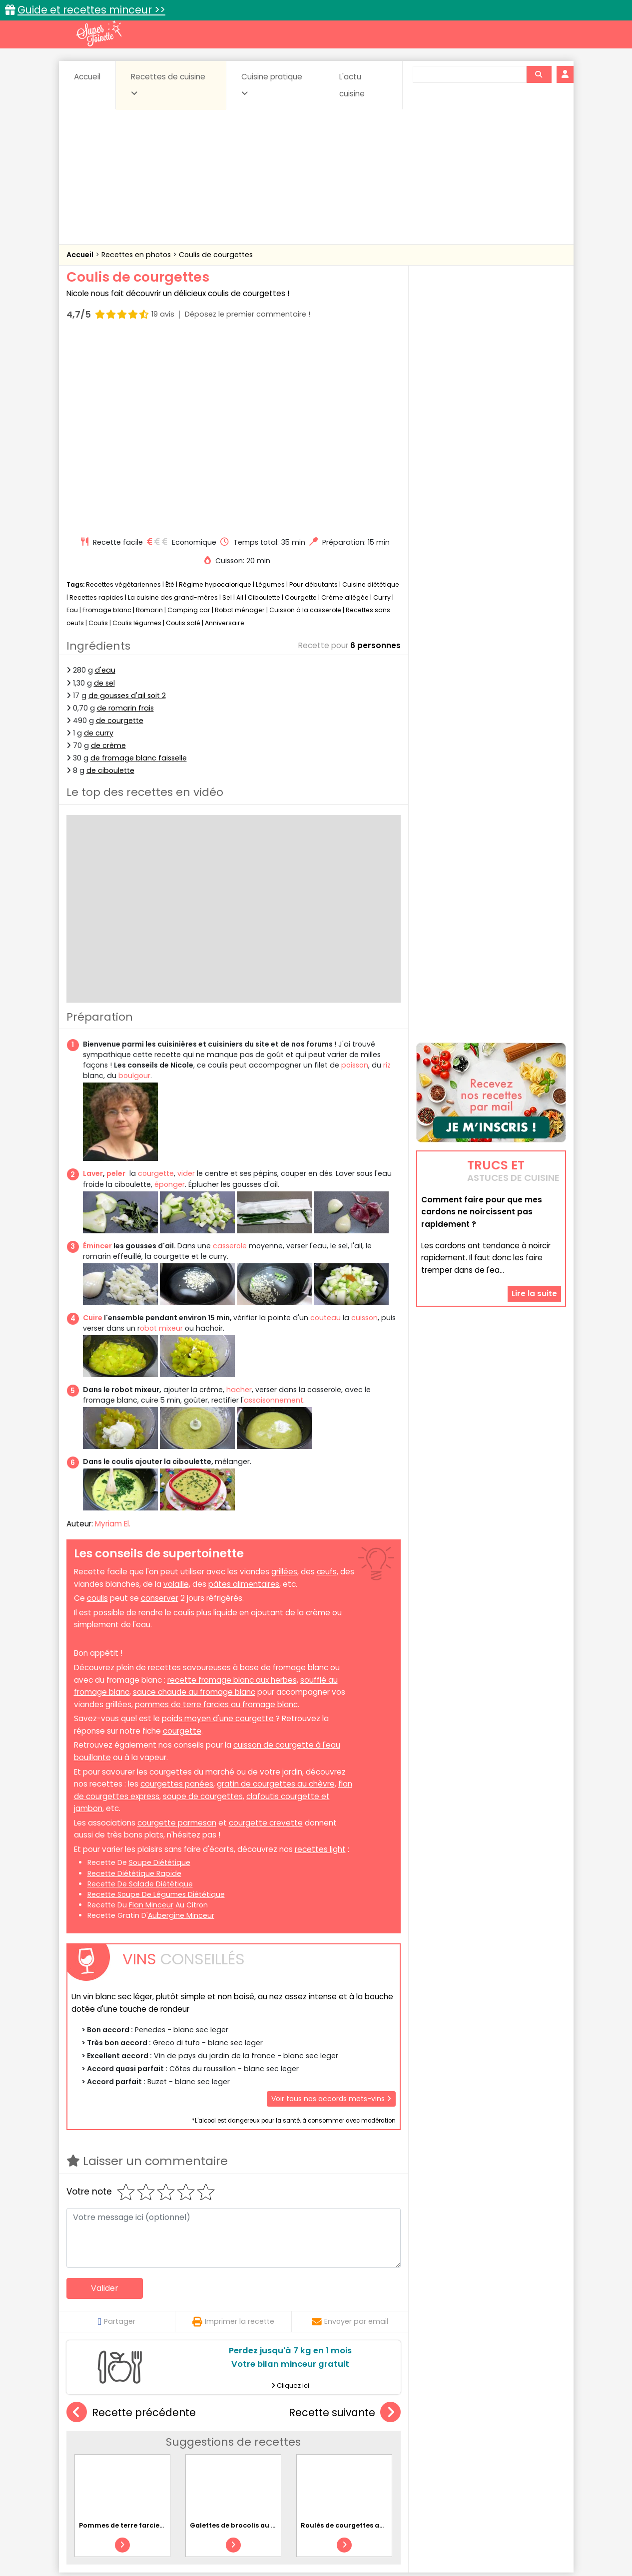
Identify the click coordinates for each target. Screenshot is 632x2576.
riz (387, 875)
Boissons (244, 2440)
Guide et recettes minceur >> (91, 9)
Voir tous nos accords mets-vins (331, 1909)
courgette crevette (266, 1633)
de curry (98, 543)
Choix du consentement (432, 2546)
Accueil (87, 76)
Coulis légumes (136, 433)
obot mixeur (161, 1138)
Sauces (259, 2459)
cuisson (364, 1128)
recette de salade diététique (140, 1694)
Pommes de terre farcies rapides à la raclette (156, 2335)
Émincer (97, 1056)
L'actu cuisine (352, 85)
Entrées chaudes (226, 2449)
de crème (108, 556)
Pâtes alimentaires (116, 2459)
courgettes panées (176, 1594)
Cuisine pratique (271, 84)
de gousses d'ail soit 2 (127, 506)
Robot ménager (240, 420)
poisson (354, 875)
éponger (169, 994)
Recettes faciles (180, 2418)
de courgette (119, 531)
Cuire (92, 1128)
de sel (104, 493)
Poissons (177, 2459)
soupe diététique (159, 1673)
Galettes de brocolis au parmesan (248, 2335)
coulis (97, 1408)
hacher (239, 1200)
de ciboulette (110, 581)
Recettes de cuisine (168, 84)
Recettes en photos (137, 255)
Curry (382, 407)
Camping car (188, 420)
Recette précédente (131, 2222)
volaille (176, 1394)
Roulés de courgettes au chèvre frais (363, 2335)
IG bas (395, 2449)
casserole (230, 1056)
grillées (284, 1382)
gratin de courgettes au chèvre (276, 1594)
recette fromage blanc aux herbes (232, 1489)
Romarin (149, 420)
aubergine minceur (181, 1726)
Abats (93, 2440)
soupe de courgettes (203, 1606)
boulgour (134, 886)
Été (169, 394)
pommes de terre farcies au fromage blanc (216, 1514)
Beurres (201, 2440)
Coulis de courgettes (216, 255)
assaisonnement (273, 1210)
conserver (159, 1408)
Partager (116, 2132)
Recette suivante (345, 2222)
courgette (156, 984)
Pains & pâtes (526, 2449)
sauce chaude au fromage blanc (194, 1502)
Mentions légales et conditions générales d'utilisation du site (313, 2537)
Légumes (270, 394)
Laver (93, 984)
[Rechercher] (538, 74)
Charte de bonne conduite (470, 2537)
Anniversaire (224, 433)
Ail (239, 407)
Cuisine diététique (370, 394)
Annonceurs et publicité (117, 2537)
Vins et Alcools (475, 2459)
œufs (327, 1382)
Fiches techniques (367, 2418)
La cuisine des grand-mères (173, 407)
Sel (227, 407)
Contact (186, 2537)
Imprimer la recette (233, 2132)
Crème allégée (345, 407)
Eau (72, 420)
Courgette (301, 407)
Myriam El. (112, 1334)
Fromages (351, 2449)
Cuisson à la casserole (305, 420)
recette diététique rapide (134, 1683)
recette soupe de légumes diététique (156, 1705)
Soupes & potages (318, 2459)
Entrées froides (294, 2449)
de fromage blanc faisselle (138, 568)
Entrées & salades (153, 2449)
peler (115, 984)
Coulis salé (183, 433)
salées (220, 2459)
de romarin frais (125, 518)
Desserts (93, 2449)
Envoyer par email (350, 2132)
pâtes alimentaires (243, 1394)
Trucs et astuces (456, 2418)
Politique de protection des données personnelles (295, 2546)
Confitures (339, 2440)
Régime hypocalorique (215, 394)
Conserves (390, 2440)
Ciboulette (264, 407)
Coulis (98, 433)
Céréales (291, 2440)
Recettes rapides (96, 407)
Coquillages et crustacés (465, 2440)
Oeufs (478, 2449)
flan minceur (151, 1715)
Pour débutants (313, 394)
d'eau (105, 480)
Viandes (422, 2459)
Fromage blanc (106, 420)
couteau (325, 1128)
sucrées (379, 2459)
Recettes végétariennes (123, 394)
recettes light (320, 1659)
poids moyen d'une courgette (219, 1528)
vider (186, 984)
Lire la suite (534, 1230)
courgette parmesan (176, 1633)
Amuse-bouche (146, 2440)
